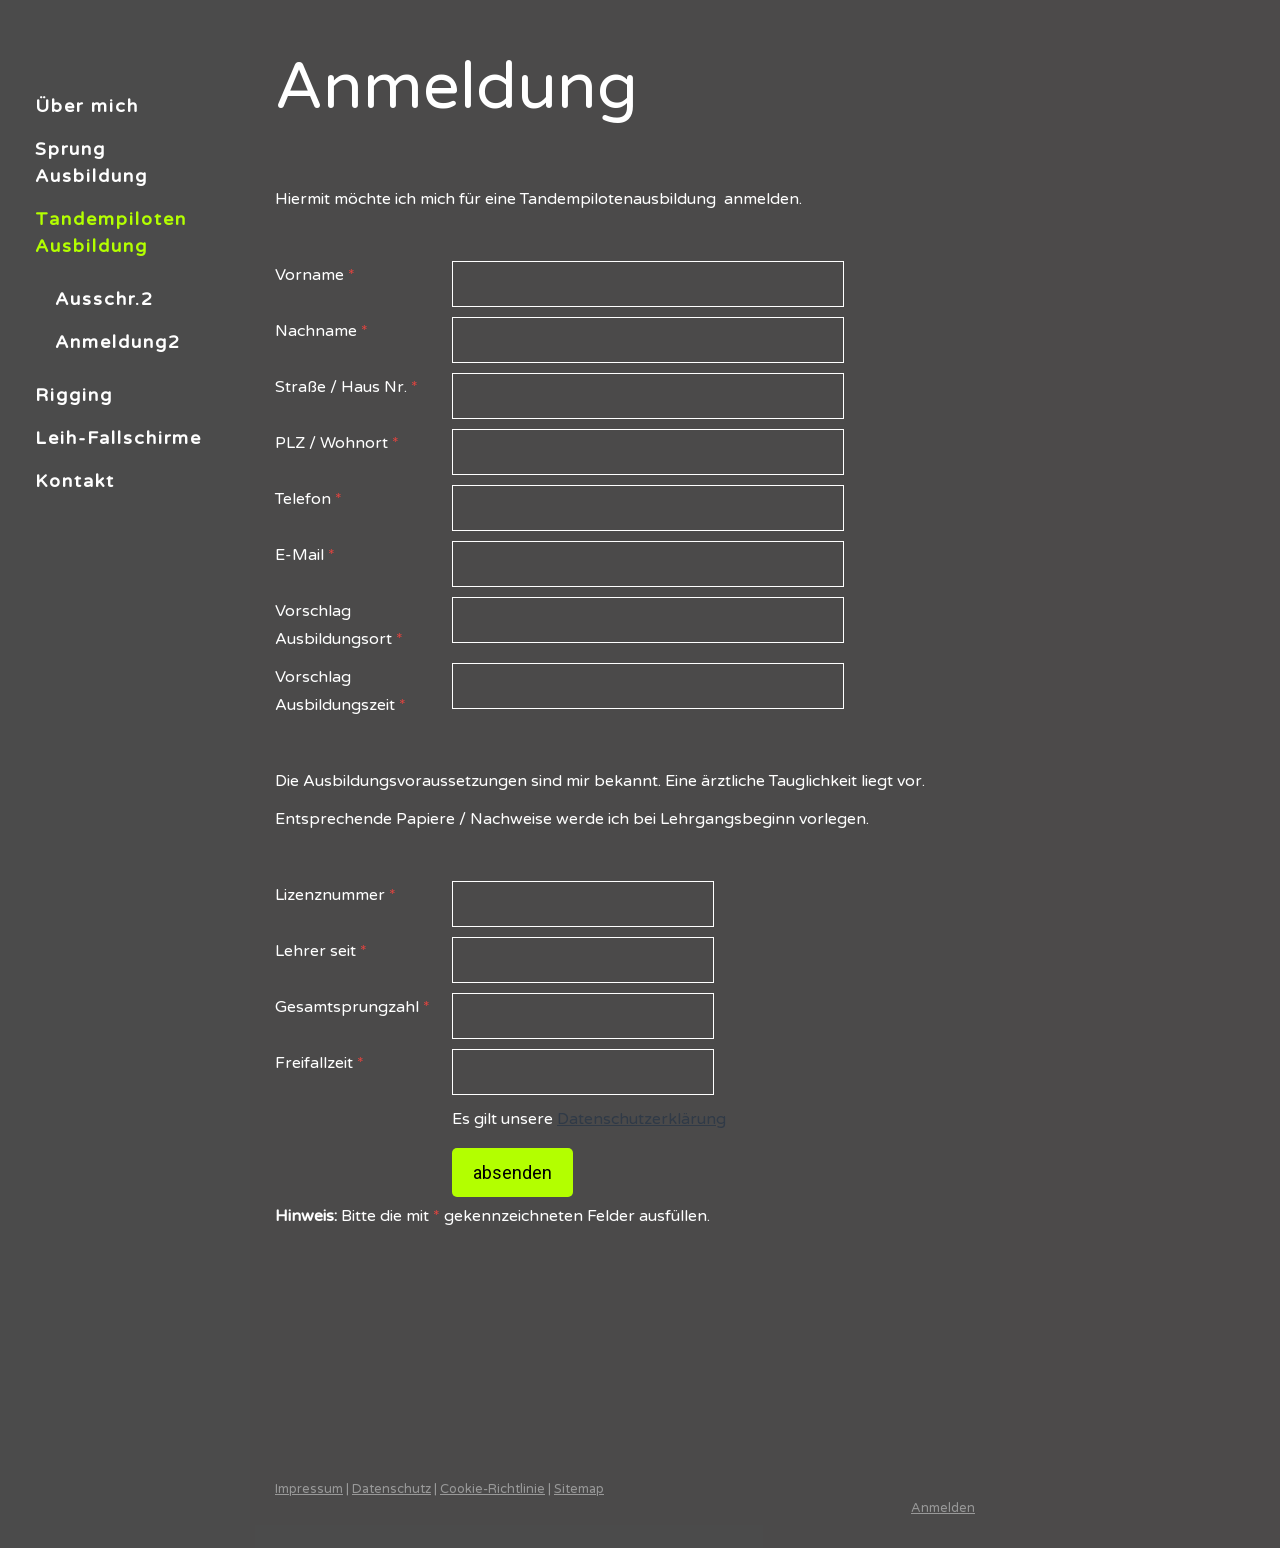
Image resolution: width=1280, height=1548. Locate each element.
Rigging (74, 395)
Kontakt (75, 481)
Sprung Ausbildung (91, 162)
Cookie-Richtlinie (492, 1489)
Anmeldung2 (118, 342)
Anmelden (943, 1508)
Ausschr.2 (104, 299)
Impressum (309, 1489)
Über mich (87, 106)
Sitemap (579, 1489)
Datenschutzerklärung (641, 1119)
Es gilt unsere (589, 1119)
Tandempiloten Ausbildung (111, 232)
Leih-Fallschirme (118, 438)
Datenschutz (391, 1489)
